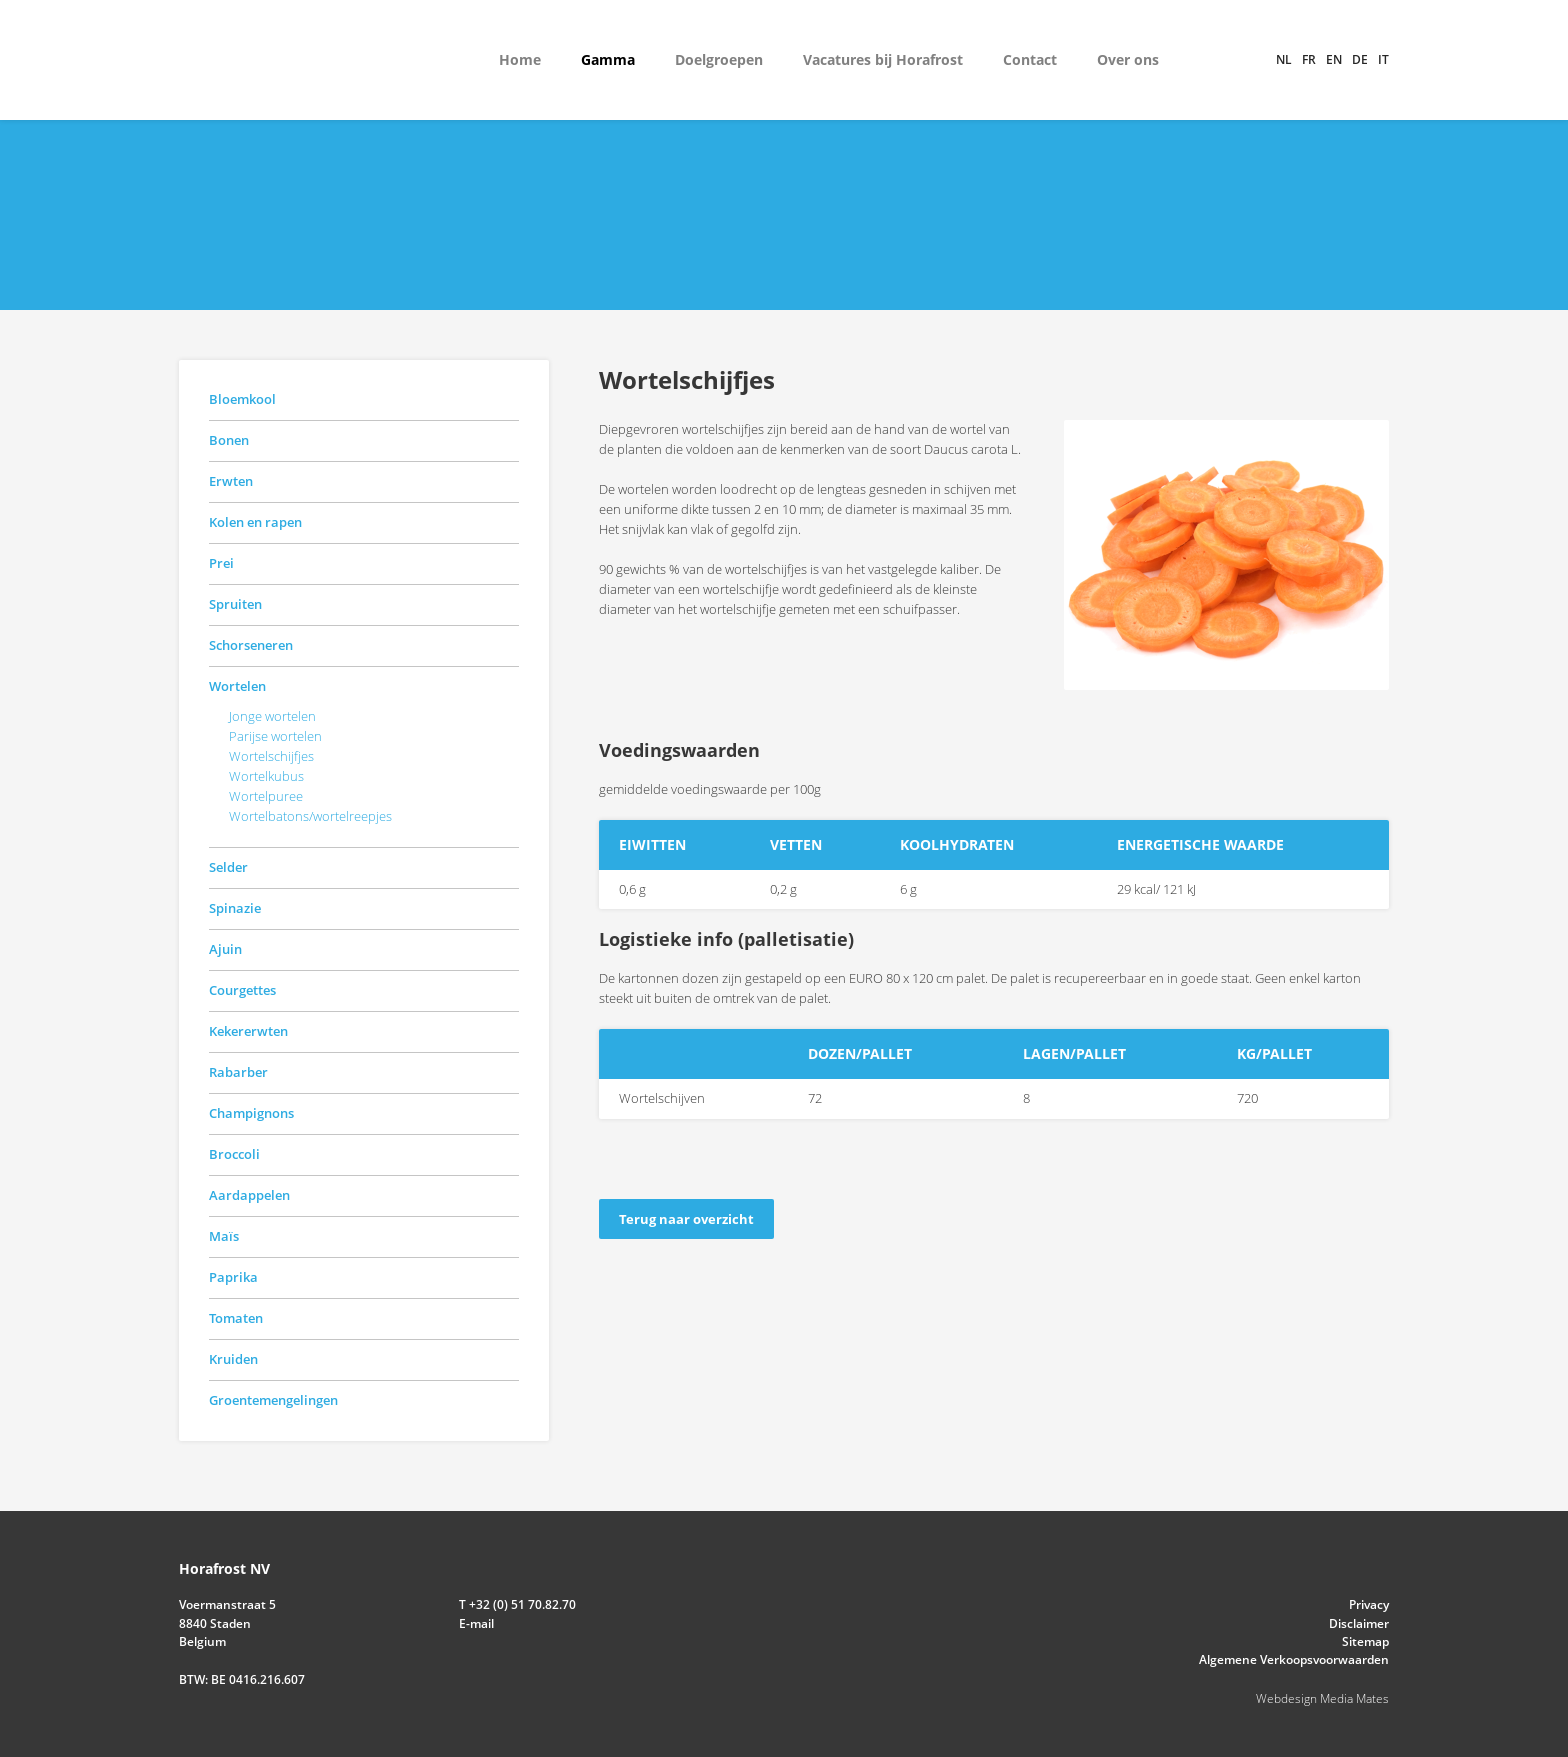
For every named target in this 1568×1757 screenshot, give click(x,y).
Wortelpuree (266, 796)
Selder (228, 867)
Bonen (229, 440)
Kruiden (233, 1359)
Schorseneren (251, 645)
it (1383, 59)
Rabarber (238, 1072)
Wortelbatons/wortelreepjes (310, 816)
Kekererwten (248, 1031)
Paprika (233, 1277)
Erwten (231, 481)
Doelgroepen (719, 59)
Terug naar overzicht (686, 1219)
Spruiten (235, 604)
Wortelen (237, 686)
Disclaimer (1359, 1623)
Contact (1030, 59)
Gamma (608, 59)
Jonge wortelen (272, 716)
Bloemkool (242, 399)
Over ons (1128, 59)
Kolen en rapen (255, 522)
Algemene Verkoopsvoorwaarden (1294, 1659)
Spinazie (235, 908)
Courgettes (242, 990)
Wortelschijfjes (271, 756)
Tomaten (236, 1318)
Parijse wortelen (275, 736)
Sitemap (1365, 1641)
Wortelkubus (266, 776)
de (1360, 59)
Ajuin (225, 949)
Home (520, 59)
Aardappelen (249, 1195)
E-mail (476, 1623)
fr (1309, 59)
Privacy (1369, 1604)
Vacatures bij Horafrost (883, 59)
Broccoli (234, 1154)
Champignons (251, 1113)
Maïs (224, 1236)
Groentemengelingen (273, 1400)
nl (1284, 59)
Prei (221, 563)
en (1334, 59)
